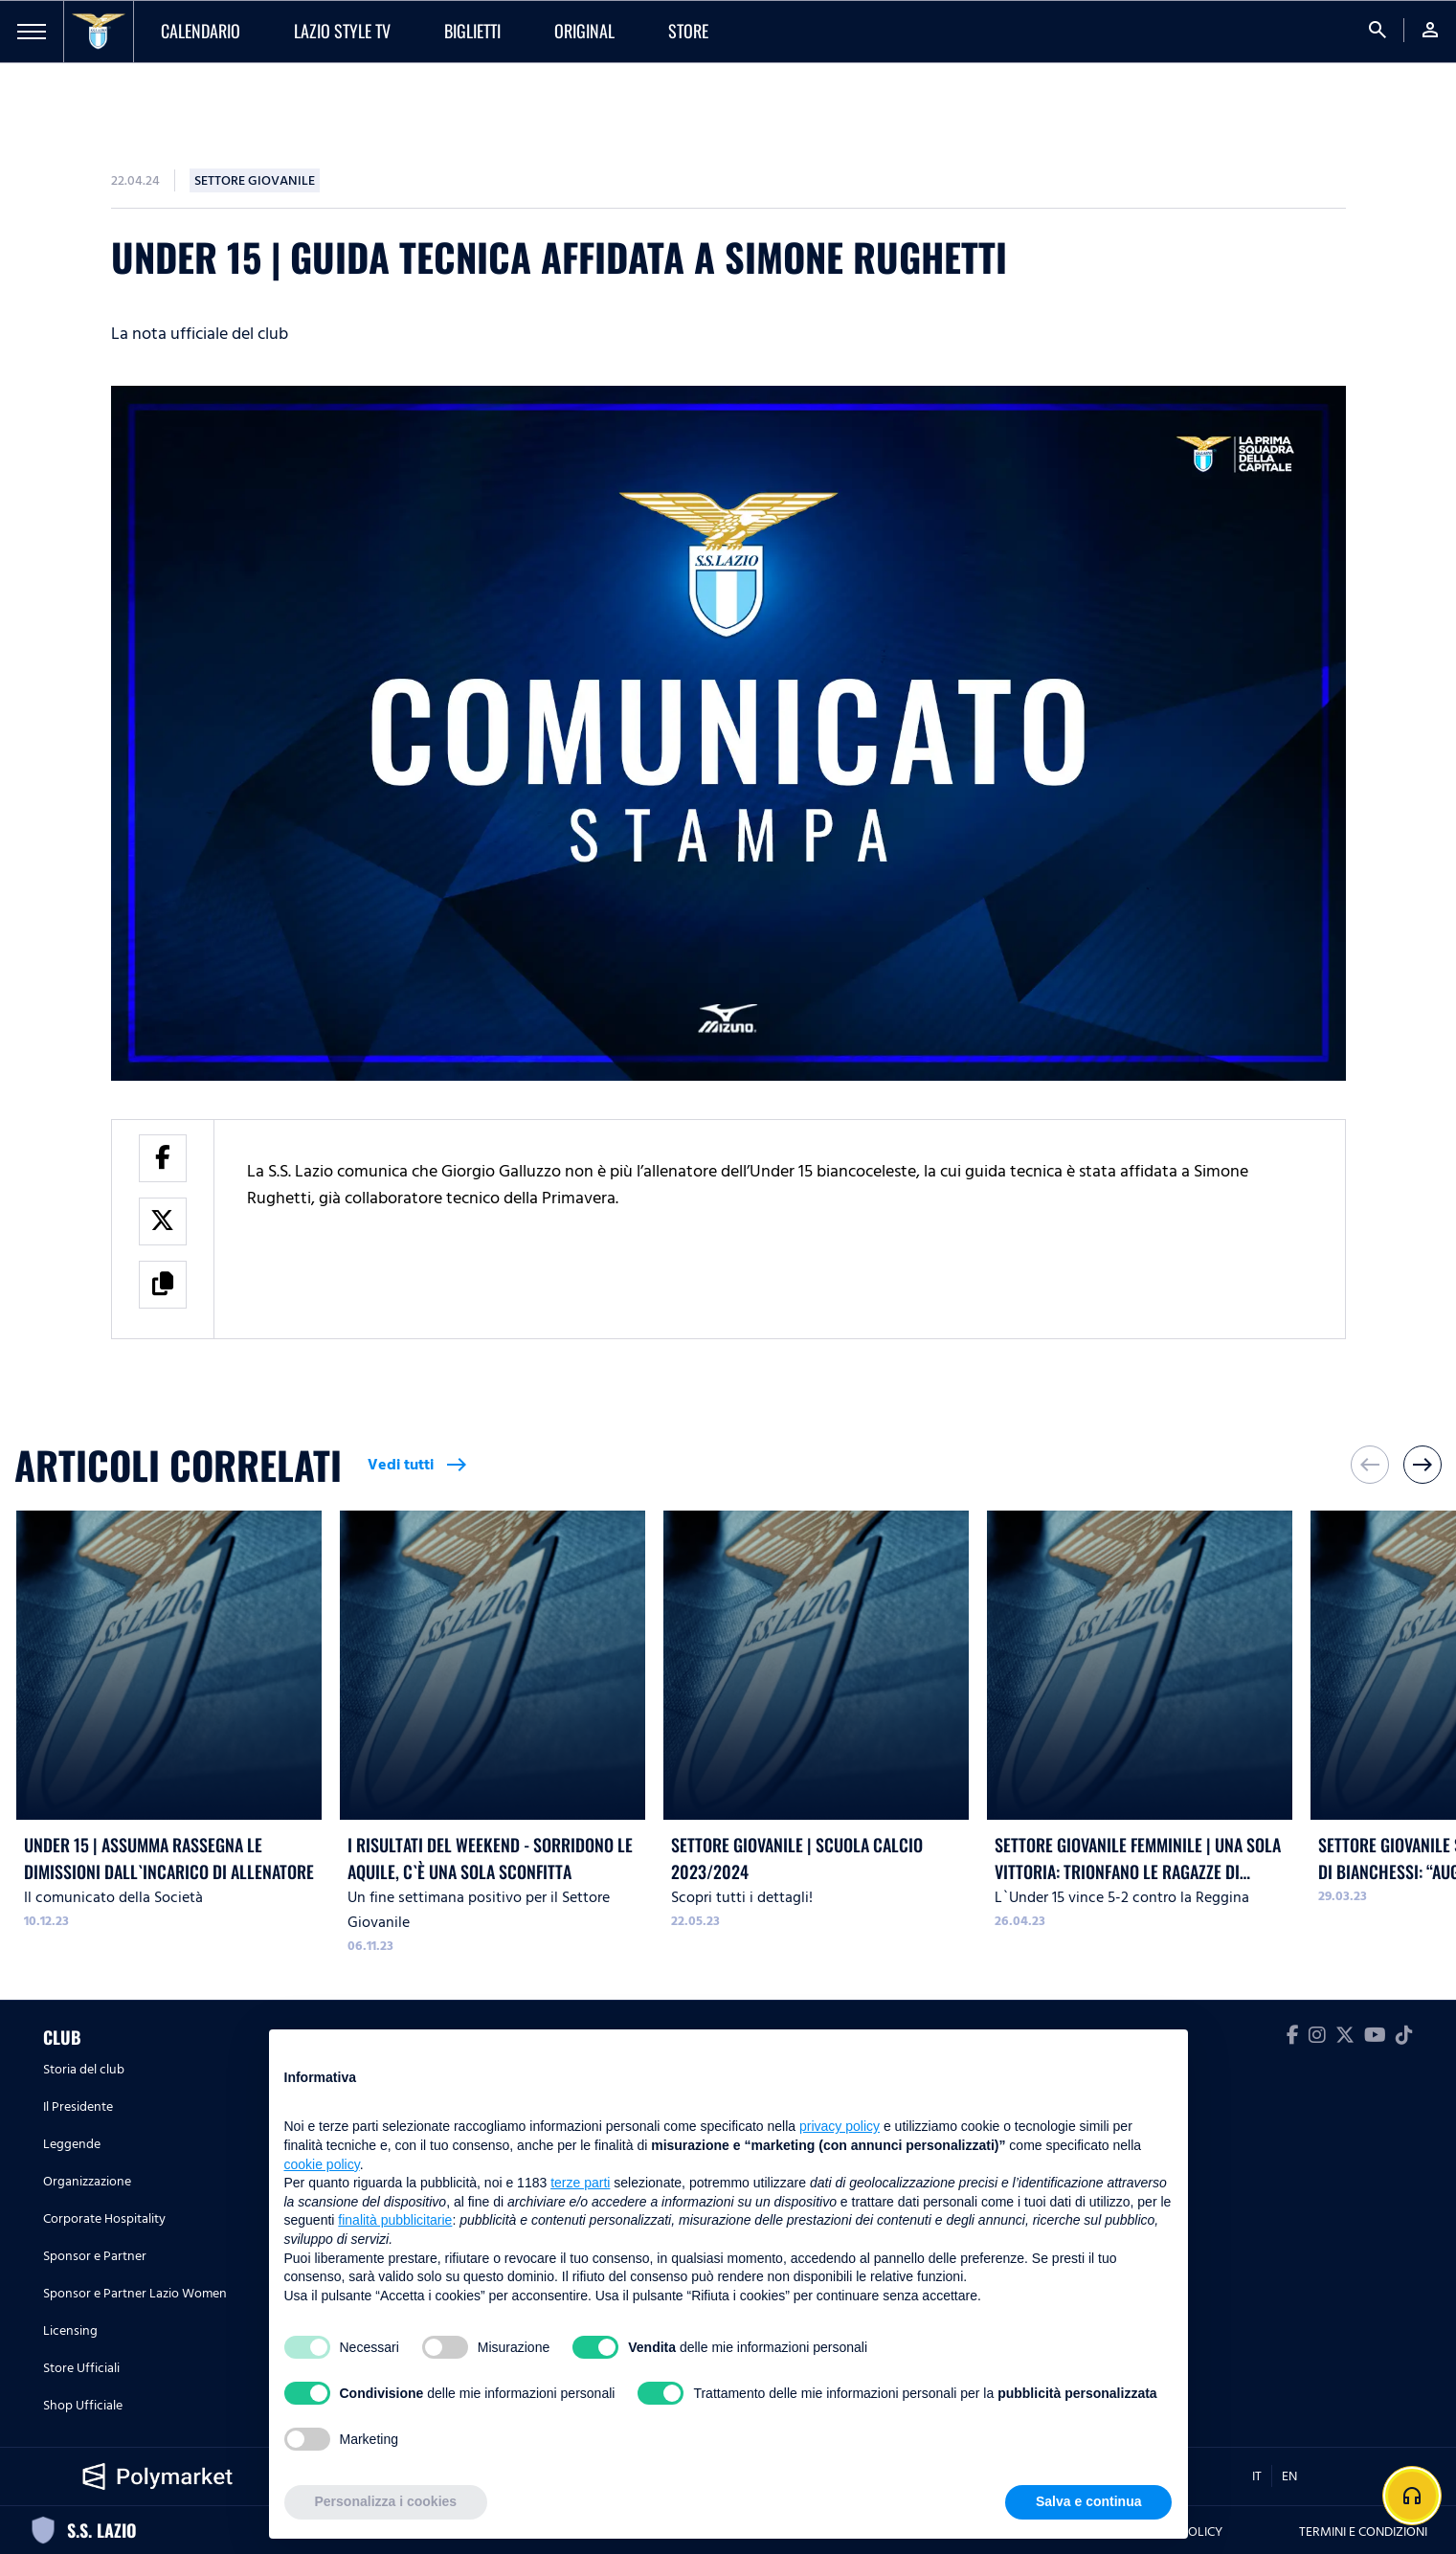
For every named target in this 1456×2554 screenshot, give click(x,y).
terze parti (580, 2182)
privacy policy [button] (839, 2126)
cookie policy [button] (322, 2164)
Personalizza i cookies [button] (386, 2501)
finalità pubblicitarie (395, 2220)
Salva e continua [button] (1088, 2501)
